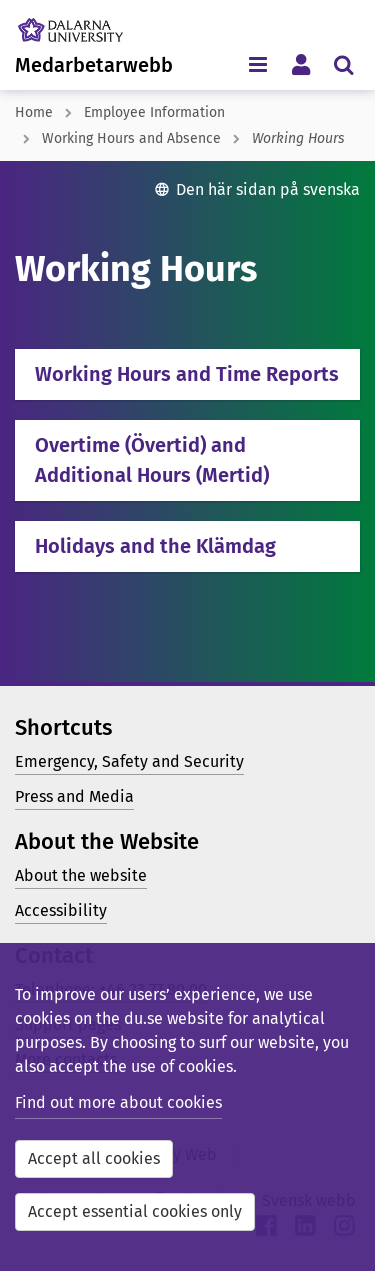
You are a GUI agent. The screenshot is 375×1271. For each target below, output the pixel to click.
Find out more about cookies (118, 1102)
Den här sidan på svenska (268, 189)
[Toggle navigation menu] (257, 63)
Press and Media (74, 796)
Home (34, 112)
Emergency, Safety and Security (129, 761)
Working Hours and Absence (131, 138)
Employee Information (154, 112)
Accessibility (61, 910)
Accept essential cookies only (135, 1211)
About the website (81, 875)
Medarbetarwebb (94, 65)
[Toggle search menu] (343, 63)
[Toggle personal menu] (300, 63)
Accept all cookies (94, 1158)
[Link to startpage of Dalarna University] (89, 25)
